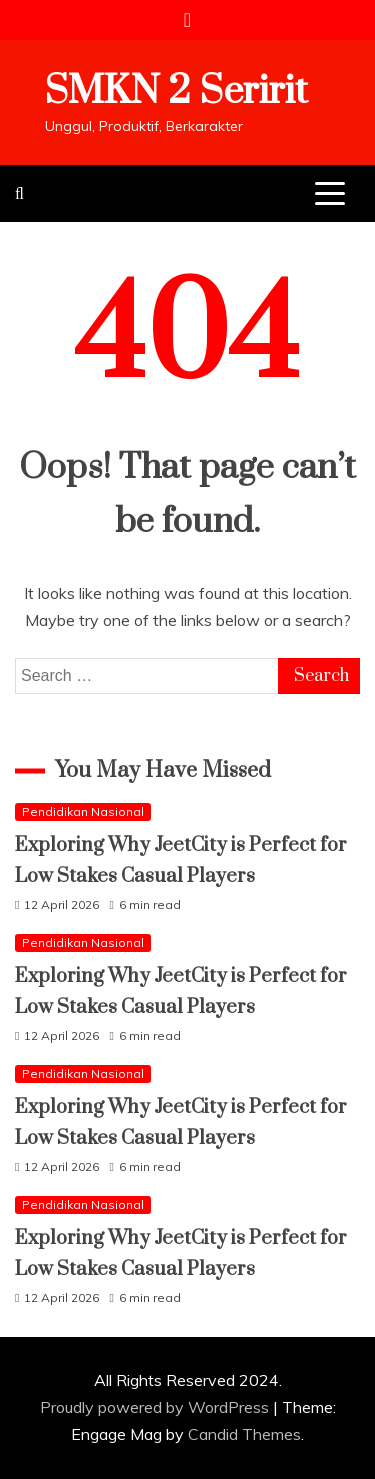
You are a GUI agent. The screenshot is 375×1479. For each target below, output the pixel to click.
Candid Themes (244, 1434)
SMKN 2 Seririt (176, 91)
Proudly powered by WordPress (156, 1407)
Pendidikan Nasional (83, 811)
